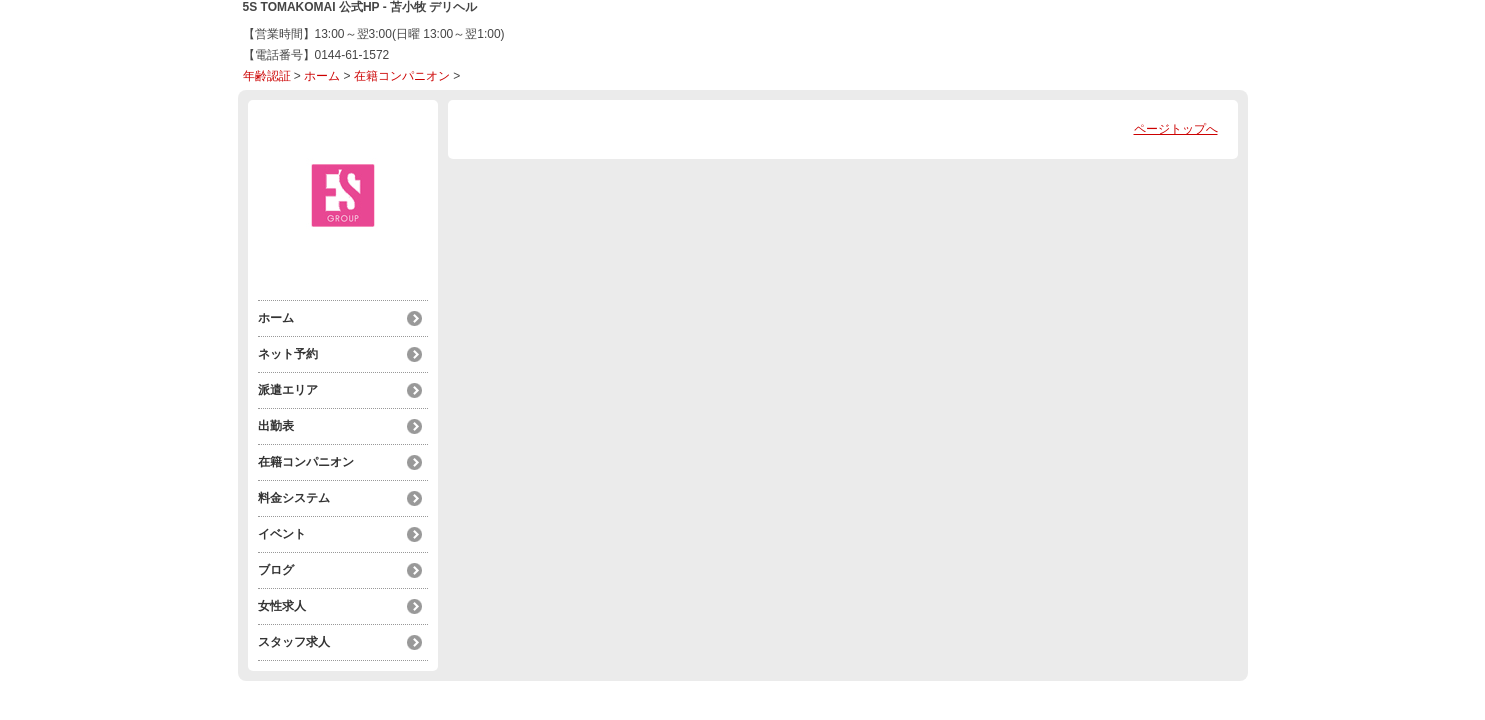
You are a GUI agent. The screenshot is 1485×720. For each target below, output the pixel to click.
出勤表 (276, 426)
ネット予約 (288, 354)
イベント (282, 534)
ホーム (322, 76)
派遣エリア (288, 390)
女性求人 (282, 606)
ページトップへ (1176, 129)
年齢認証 (267, 76)
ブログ (276, 570)
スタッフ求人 (294, 642)
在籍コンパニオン (402, 76)
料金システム (294, 498)
